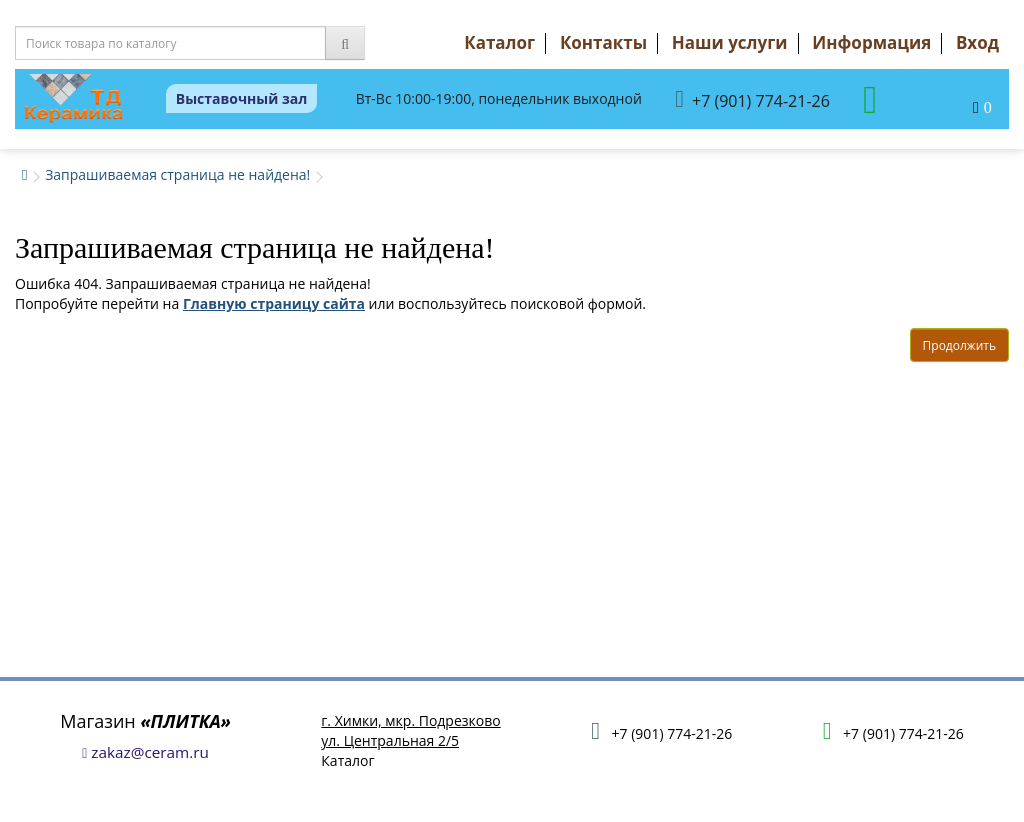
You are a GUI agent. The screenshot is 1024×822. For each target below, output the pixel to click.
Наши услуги (730, 42)
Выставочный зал (242, 98)
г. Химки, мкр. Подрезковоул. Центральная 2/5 (410, 730)
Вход (977, 42)
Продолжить (959, 345)
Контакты (603, 42)
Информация (871, 42)
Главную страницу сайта (274, 303)
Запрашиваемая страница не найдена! (177, 174)
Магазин (145, 721)
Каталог (499, 42)
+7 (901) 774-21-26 (752, 99)
